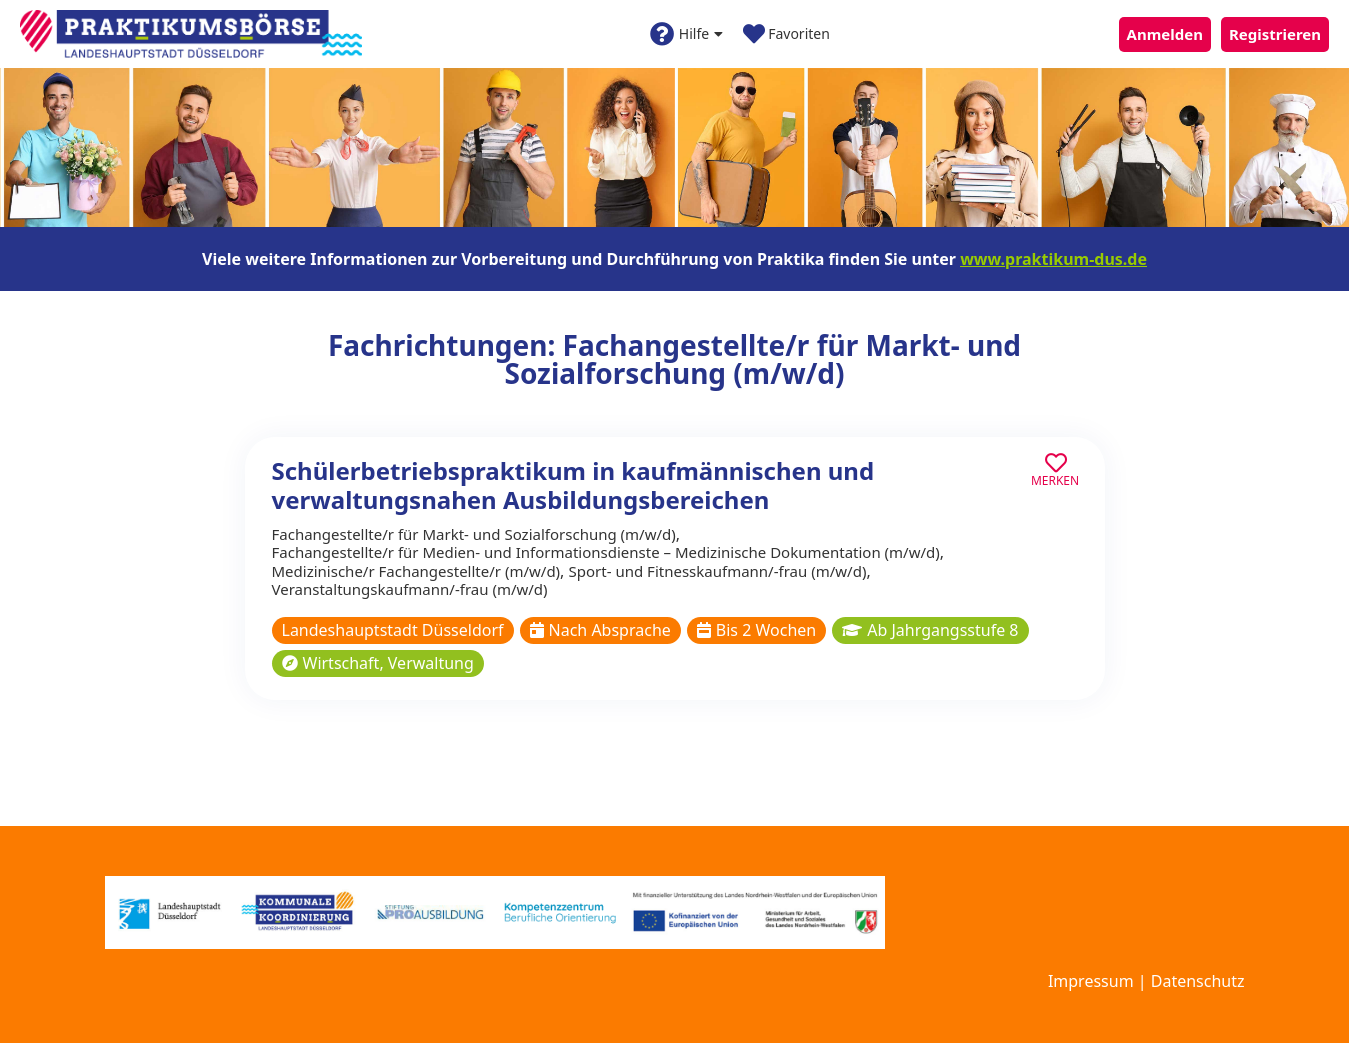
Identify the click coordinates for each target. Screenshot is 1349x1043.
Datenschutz (1198, 981)
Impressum (1091, 981)
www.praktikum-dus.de (1053, 259)
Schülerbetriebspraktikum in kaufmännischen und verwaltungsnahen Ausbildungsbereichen (573, 485)
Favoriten (786, 34)
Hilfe (686, 34)
